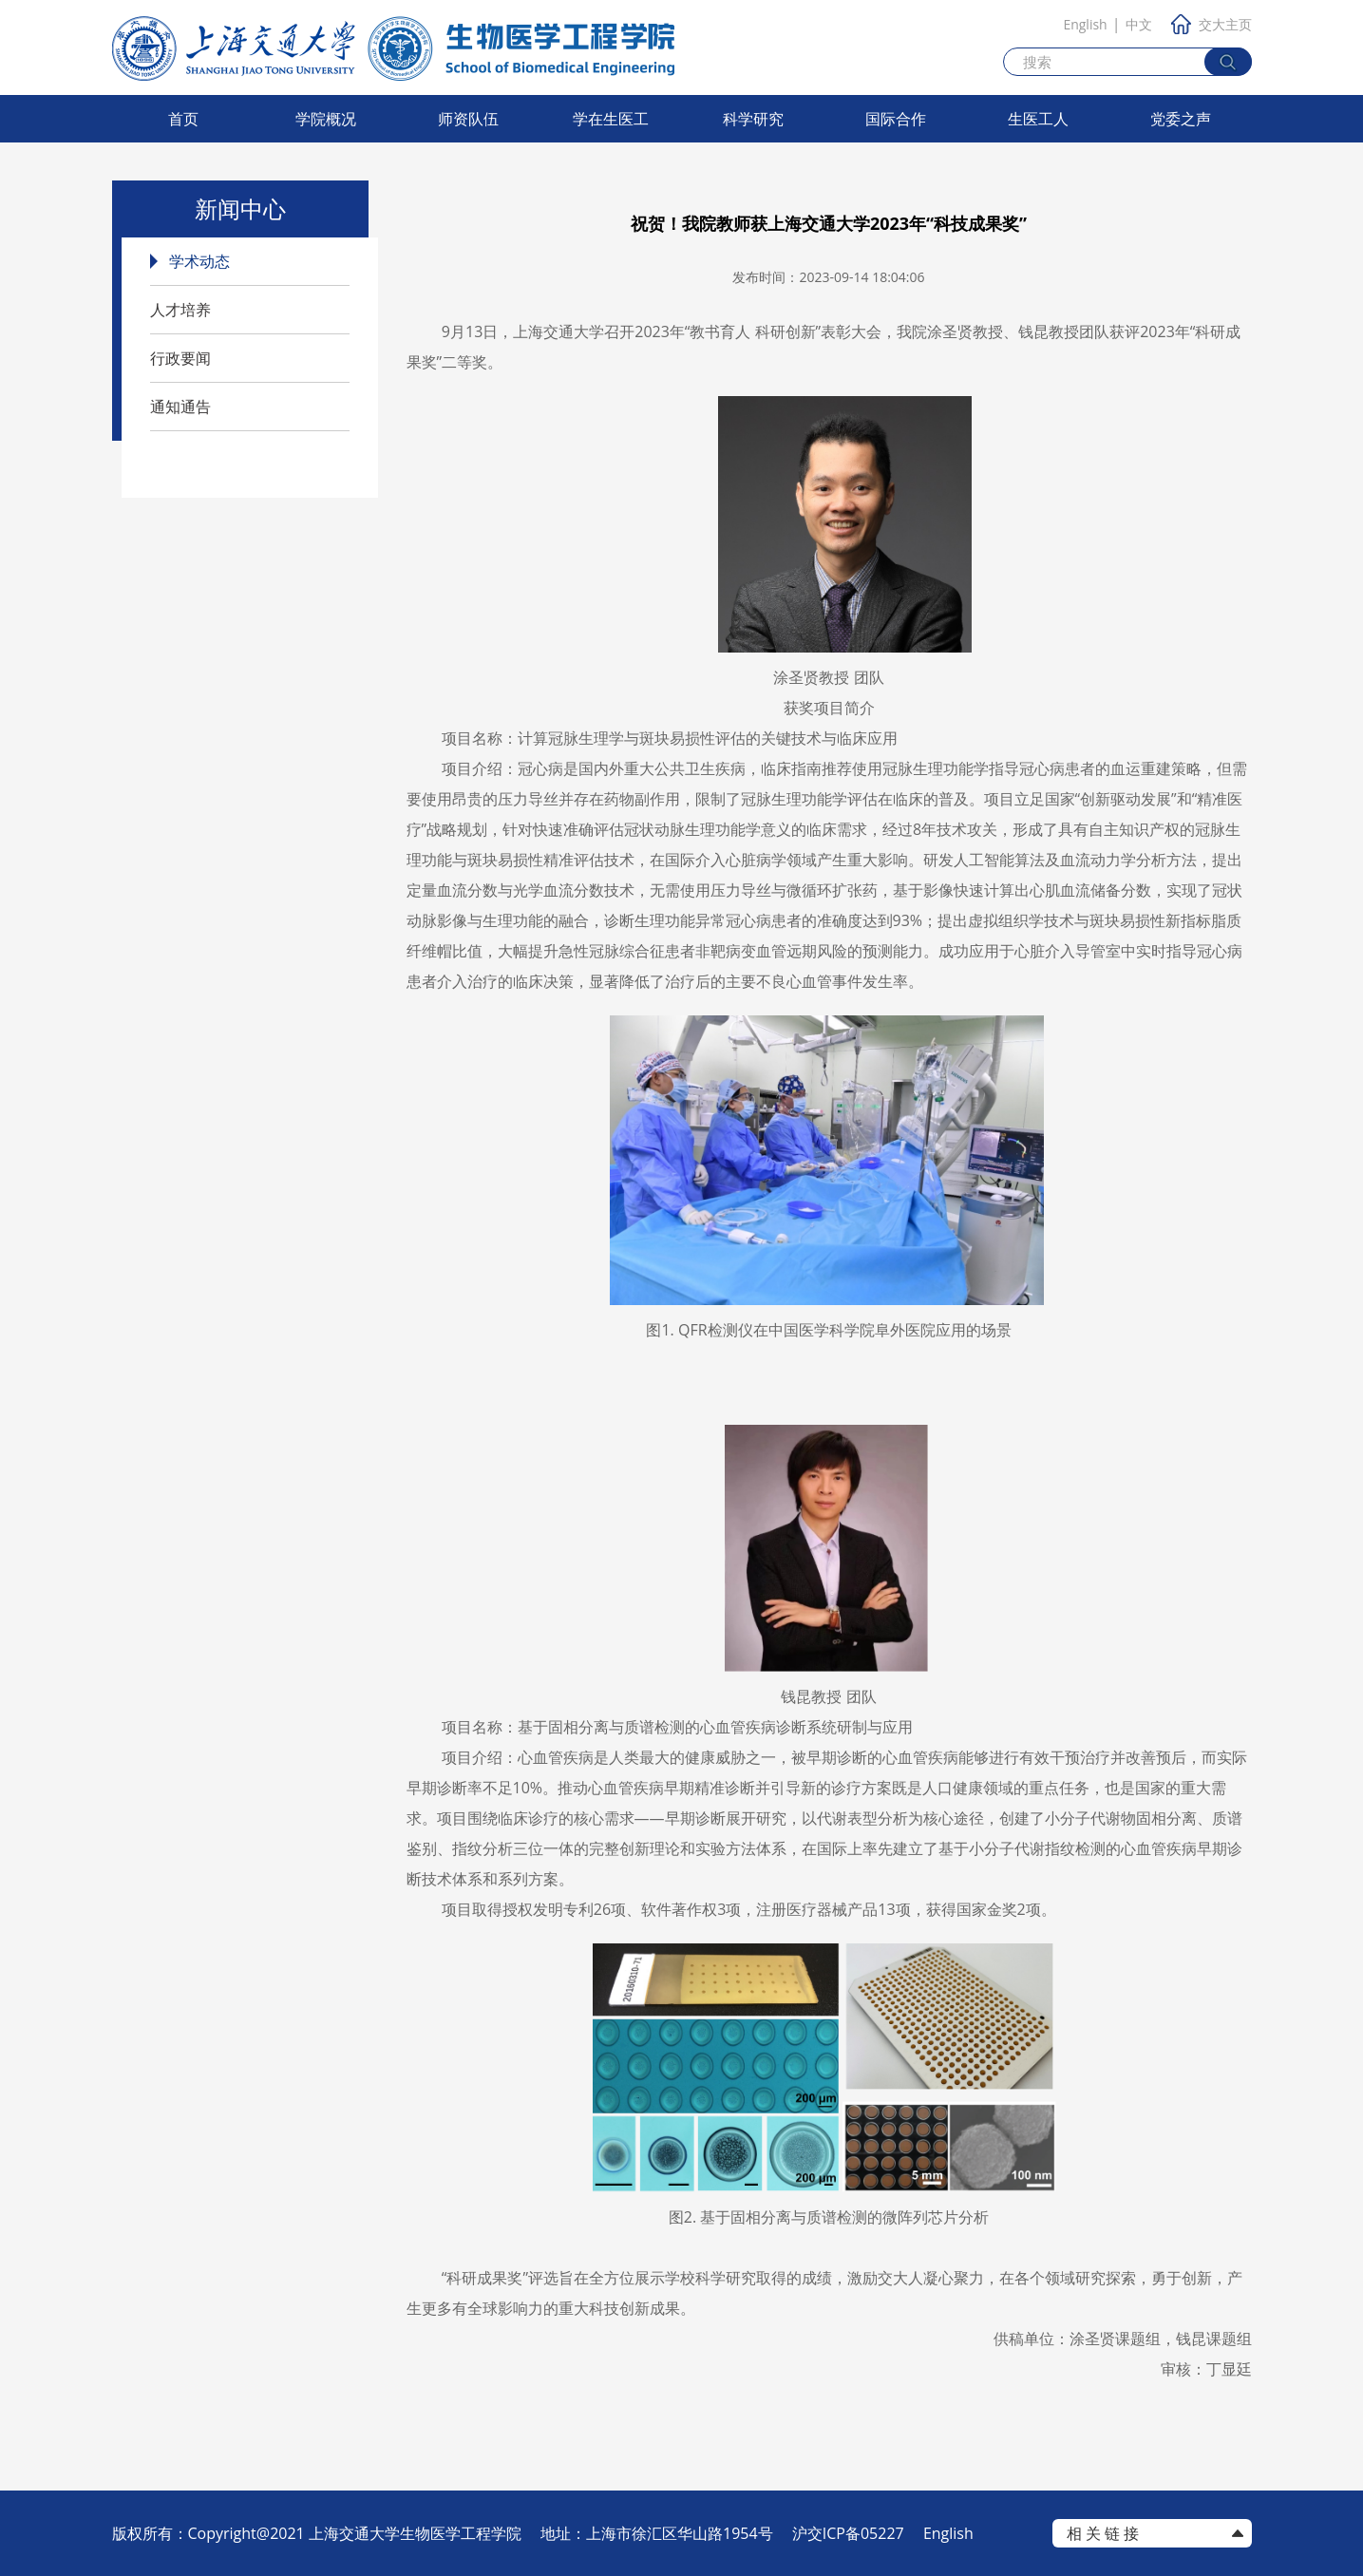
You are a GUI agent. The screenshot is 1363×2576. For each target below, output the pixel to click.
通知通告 (180, 406)
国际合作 (895, 118)
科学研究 (753, 118)
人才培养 (180, 309)
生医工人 (1038, 118)
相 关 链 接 (1103, 2533)
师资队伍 (468, 118)
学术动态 (199, 261)
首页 (183, 118)
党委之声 (1180, 118)
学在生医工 (611, 118)
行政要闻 (180, 358)
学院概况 (325, 118)
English (1085, 24)
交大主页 (1211, 24)
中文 (1139, 24)
